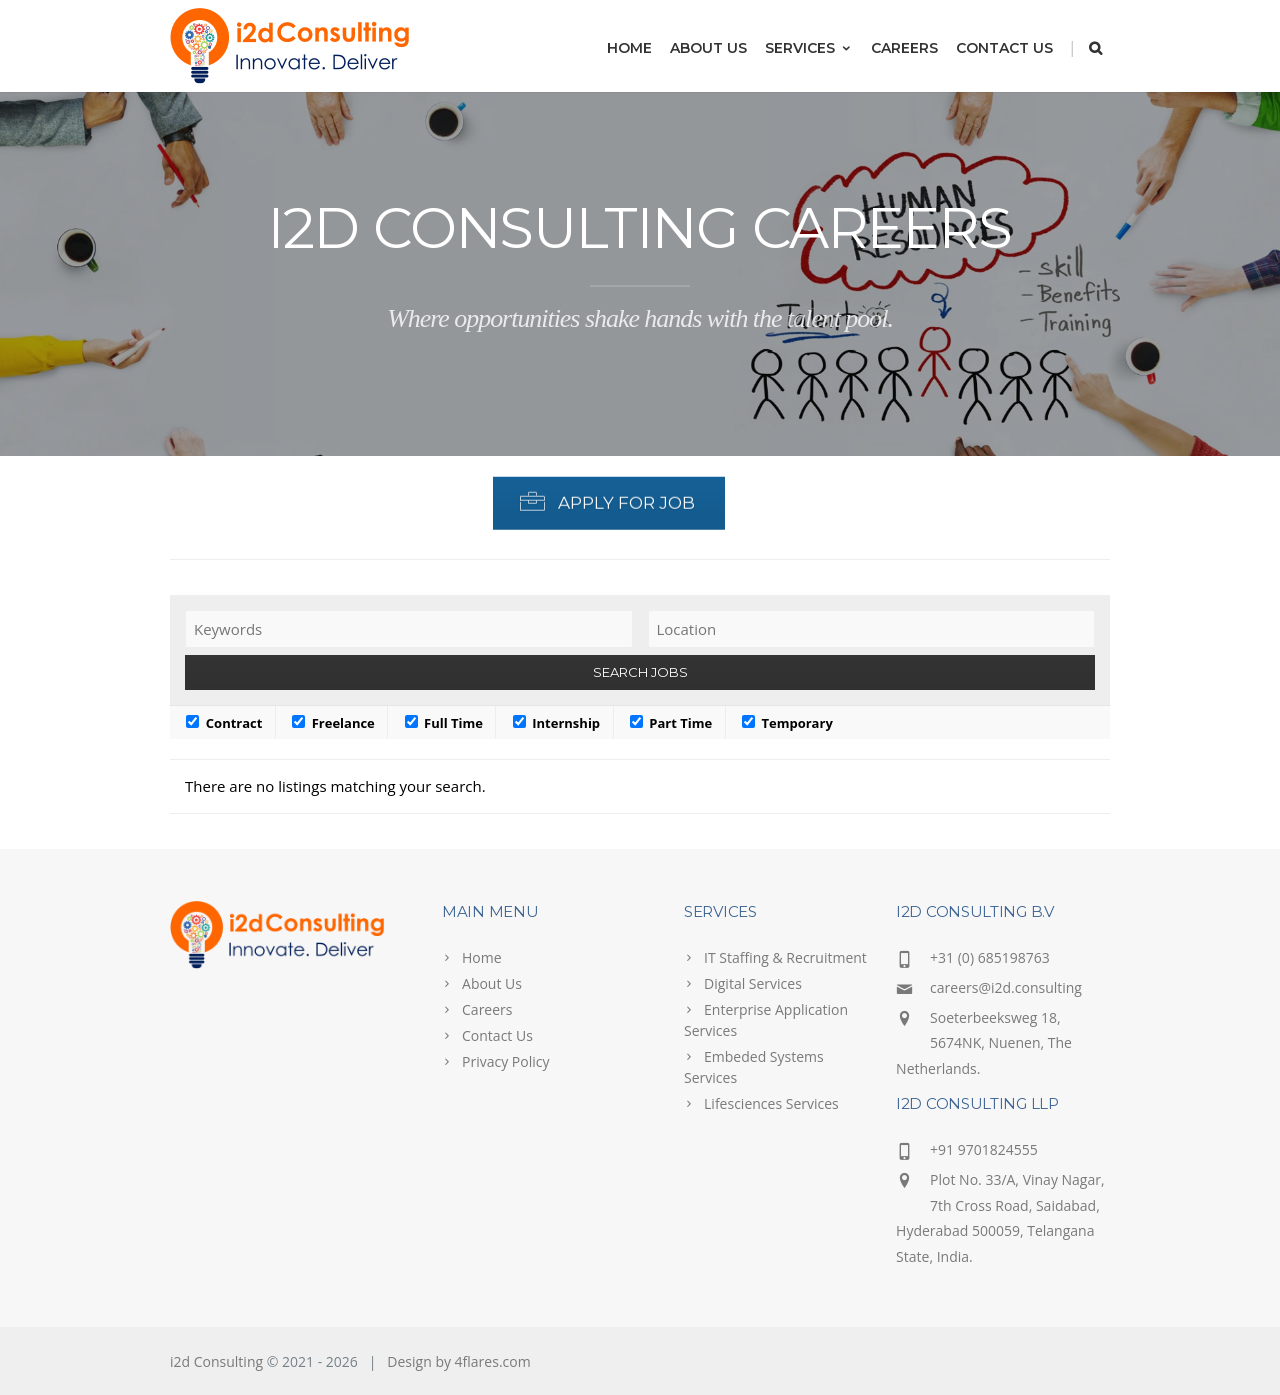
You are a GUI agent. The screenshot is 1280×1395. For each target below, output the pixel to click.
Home (629, 48)
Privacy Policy (505, 1061)
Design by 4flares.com (458, 1361)
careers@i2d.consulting (1006, 987)
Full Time (444, 723)
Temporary (787, 723)
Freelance (333, 723)
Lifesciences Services (771, 1103)
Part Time (671, 723)
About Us (708, 48)
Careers (904, 48)
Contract (224, 723)
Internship (556, 723)
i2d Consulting (216, 1361)
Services (809, 48)
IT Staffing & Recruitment (785, 957)
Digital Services (753, 983)
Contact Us (1004, 48)
